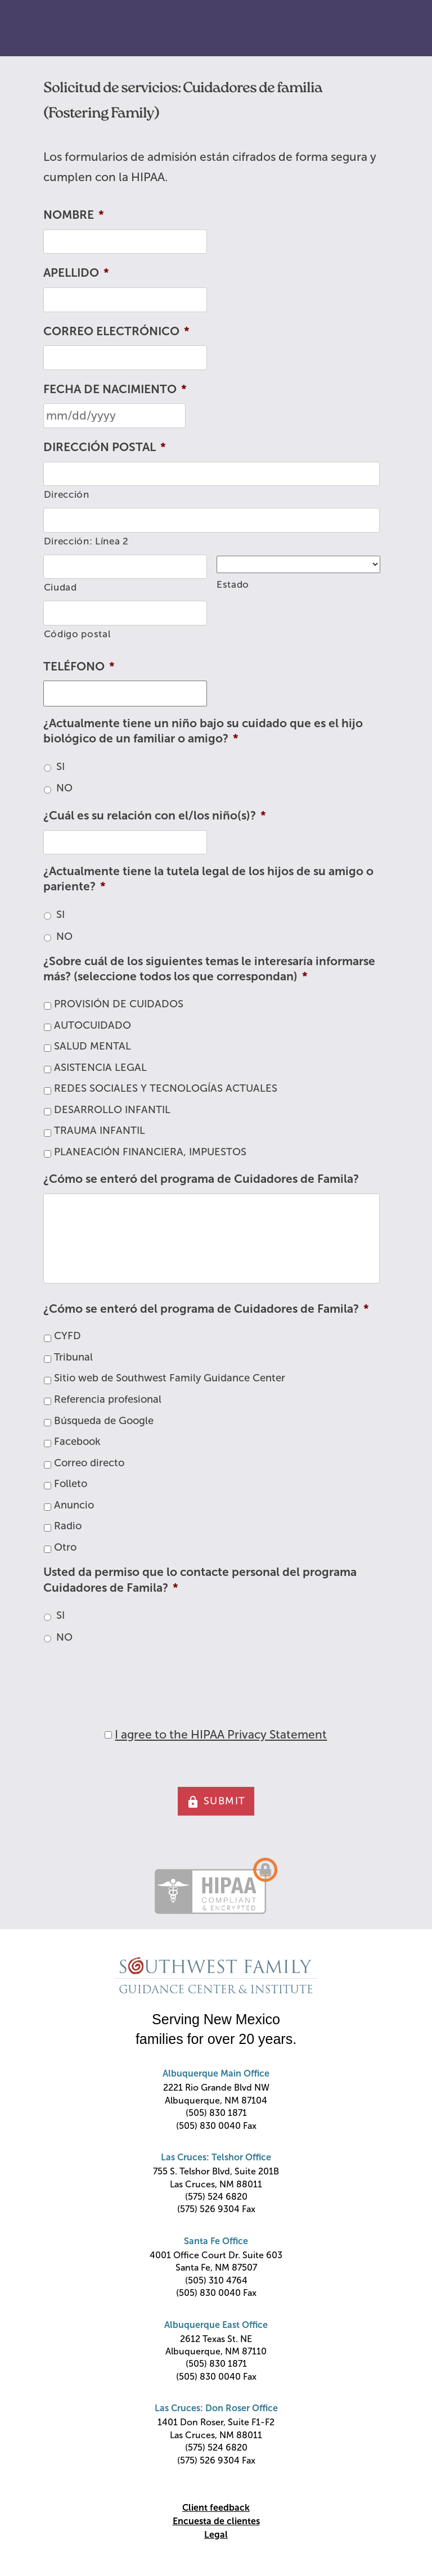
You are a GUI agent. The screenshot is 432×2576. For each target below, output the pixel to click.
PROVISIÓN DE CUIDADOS (118, 1004)
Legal (216, 2534)
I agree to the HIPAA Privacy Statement (221, 1734)
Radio (68, 1526)
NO (64, 788)
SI (60, 766)
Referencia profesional (107, 1399)
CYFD (67, 1335)
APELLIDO (76, 272)
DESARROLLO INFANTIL (112, 1109)
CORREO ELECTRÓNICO (116, 331)
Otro (65, 1547)
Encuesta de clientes (216, 2521)
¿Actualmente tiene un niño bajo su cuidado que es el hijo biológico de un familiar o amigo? (203, 731)
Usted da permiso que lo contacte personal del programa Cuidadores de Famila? (200, 1579)
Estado (233, 584)
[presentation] (128, 1676)
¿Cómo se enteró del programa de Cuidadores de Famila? (201, 1178)
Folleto (70, 1483)
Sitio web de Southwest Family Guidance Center (169, 1378)
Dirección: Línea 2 (86, 541)
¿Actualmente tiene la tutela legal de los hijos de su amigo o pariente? (208, 878)
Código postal (77, 634)
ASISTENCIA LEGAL (100, 1067)
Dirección (66, 494)
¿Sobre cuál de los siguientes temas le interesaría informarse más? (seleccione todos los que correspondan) (209, 968)
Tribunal (73, 1357)
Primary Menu (398, 29)
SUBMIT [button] (216, 1802)
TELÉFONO (79, 666)
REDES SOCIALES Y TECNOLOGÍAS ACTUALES (165, 1088)
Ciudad (60, 587)
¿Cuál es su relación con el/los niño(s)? (154, 815)
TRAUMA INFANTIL (99, 1130)
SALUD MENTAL (92, 1046)
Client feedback (216, 2507)
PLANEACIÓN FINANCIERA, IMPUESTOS (150, 1152)
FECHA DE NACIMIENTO (115, 388)
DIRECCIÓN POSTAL (104, 446)
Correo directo (89, 1463)
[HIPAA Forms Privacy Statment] (108, 1735)
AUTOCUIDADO (92, 1025)
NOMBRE (73, 214)
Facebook (77, 1441)
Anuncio (74, 1505)
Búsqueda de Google (104, 1420)
